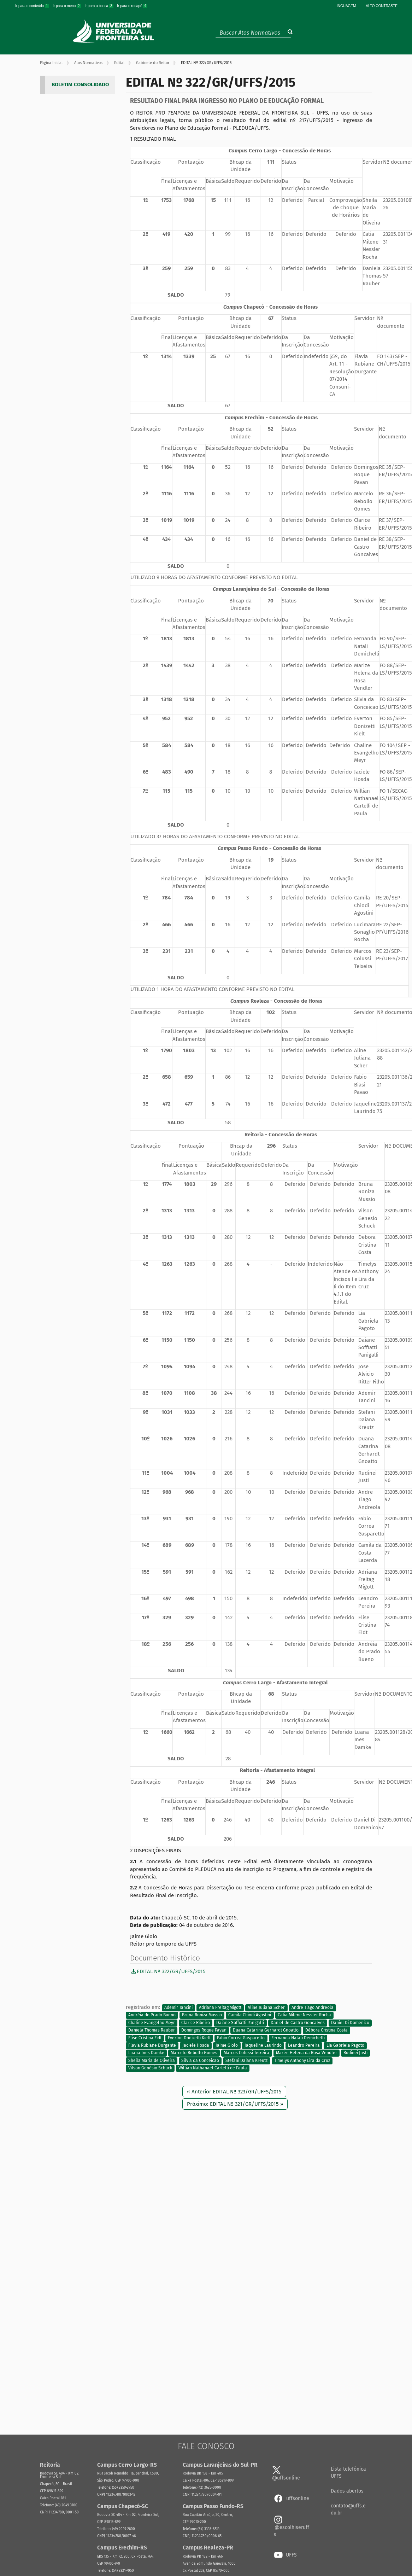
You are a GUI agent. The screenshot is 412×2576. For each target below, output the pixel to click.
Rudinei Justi (355, 2053)
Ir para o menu (67, 6)
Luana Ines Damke (146, 2053)
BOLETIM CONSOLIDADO (80, 84)
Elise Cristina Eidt (144, 2037)
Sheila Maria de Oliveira (151, 2060)
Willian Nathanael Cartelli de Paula (212, 2068)
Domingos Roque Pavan (203, 2030)
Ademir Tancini (178, 2007)
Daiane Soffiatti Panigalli (240, 2022)
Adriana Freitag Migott (220, 2007)
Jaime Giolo (227, 2045)
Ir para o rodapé (132, 6)
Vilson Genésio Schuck (150, 2068)
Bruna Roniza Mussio (202, 2015)
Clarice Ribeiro (195, 2022)
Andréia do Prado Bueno (152, 2015)
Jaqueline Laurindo (263, 2045)
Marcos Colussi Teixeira (246, 2053)
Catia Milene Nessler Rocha (304, 2015)
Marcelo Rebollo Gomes (194, 2053)
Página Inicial (51, 62)
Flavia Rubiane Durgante (152, 2045)
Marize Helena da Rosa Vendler (306, 2053)
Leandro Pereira (304, 2045)
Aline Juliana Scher (266, 2007)
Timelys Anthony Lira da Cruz (302, 2060)
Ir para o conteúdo (32, 6)
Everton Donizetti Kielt (189, 2037)
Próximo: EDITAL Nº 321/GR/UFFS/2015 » (235, 2104)
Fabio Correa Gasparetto (241, 2037)
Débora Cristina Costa (326, 2030)
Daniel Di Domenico (350, 2022)
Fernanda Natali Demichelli (298, 2037)
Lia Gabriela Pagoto (345, 2045)
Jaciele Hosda (195, 2045)
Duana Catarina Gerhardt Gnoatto (266, 2030)
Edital (119, 62)
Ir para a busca (99, 6)
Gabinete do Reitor (152, 62)
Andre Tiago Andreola (313, 2007)
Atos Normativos (88, 62)
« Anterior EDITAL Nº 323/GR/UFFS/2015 (234, 2091)
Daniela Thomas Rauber (151, 2030)
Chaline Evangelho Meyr (151, 2022)
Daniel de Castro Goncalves (298, 2022)
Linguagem (345, 6)
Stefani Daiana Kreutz (246, 2060)
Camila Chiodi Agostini (249, 2015)
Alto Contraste (382, 6)
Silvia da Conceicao (200, 2060)
